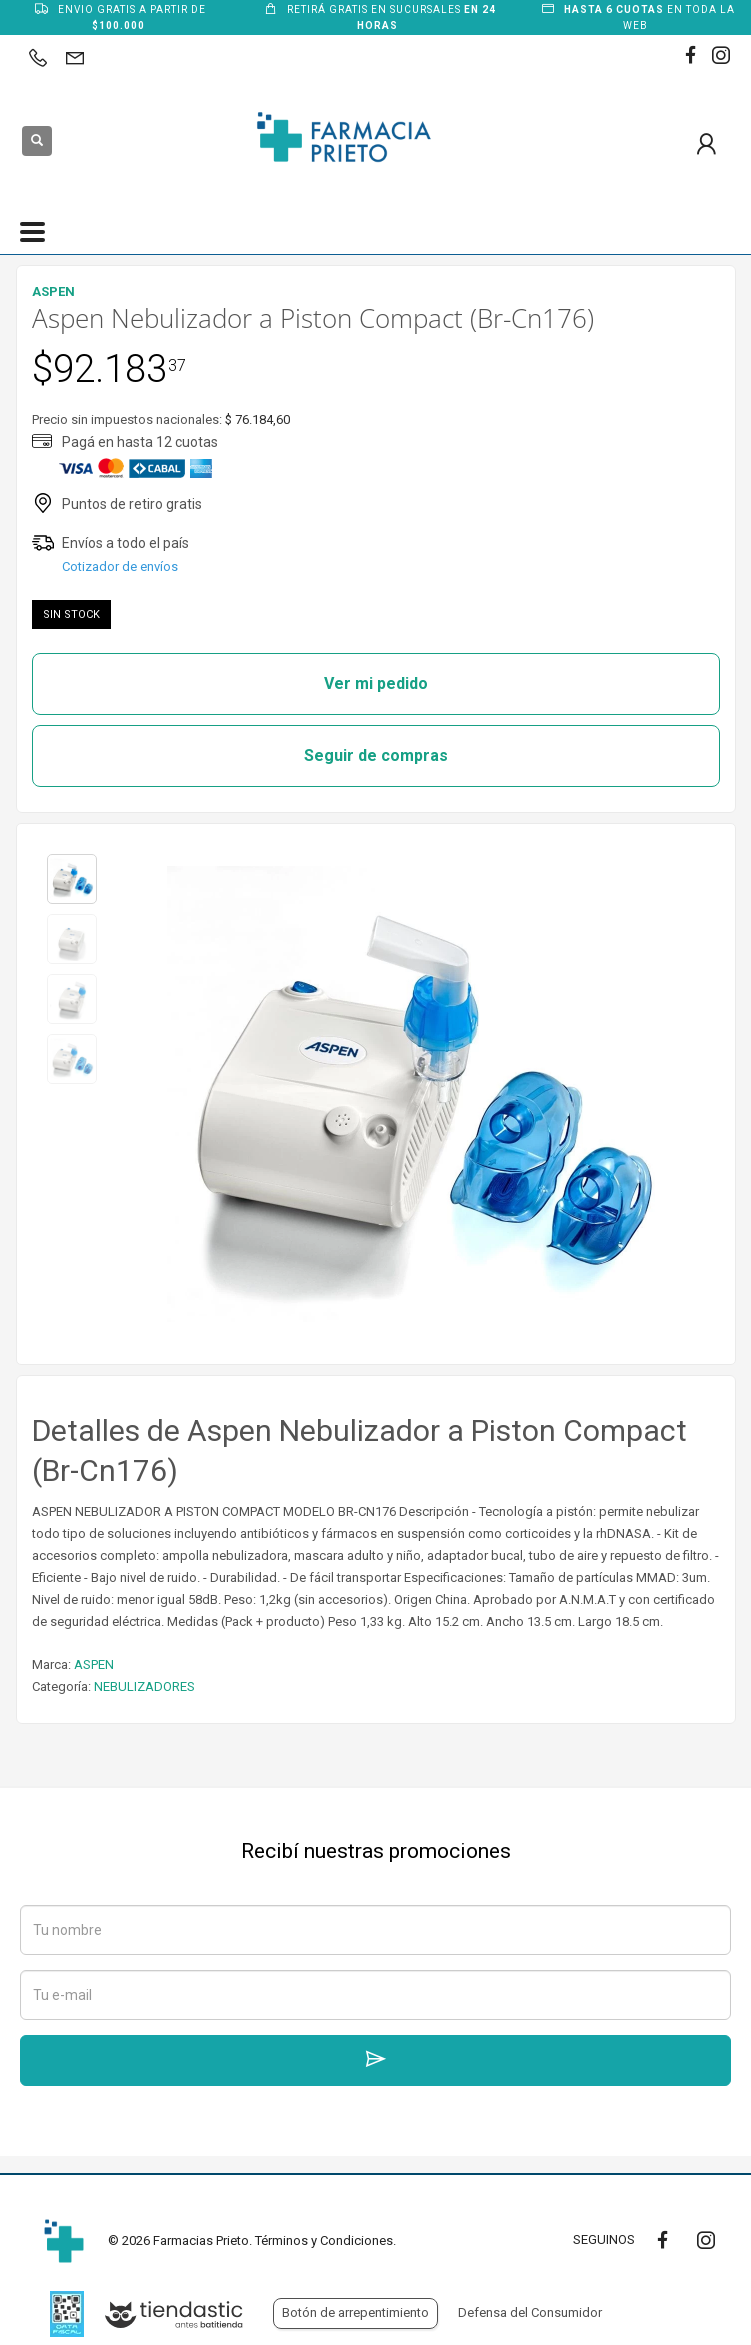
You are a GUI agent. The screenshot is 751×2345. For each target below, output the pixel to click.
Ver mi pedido (376, 683)
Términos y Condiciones (324, 2240)
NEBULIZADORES (144, 1686)
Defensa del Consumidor (530, 2312)
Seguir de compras (376, 755)
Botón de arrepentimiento (355, 2312)
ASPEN (94, 1664)
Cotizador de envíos (120, 566)
